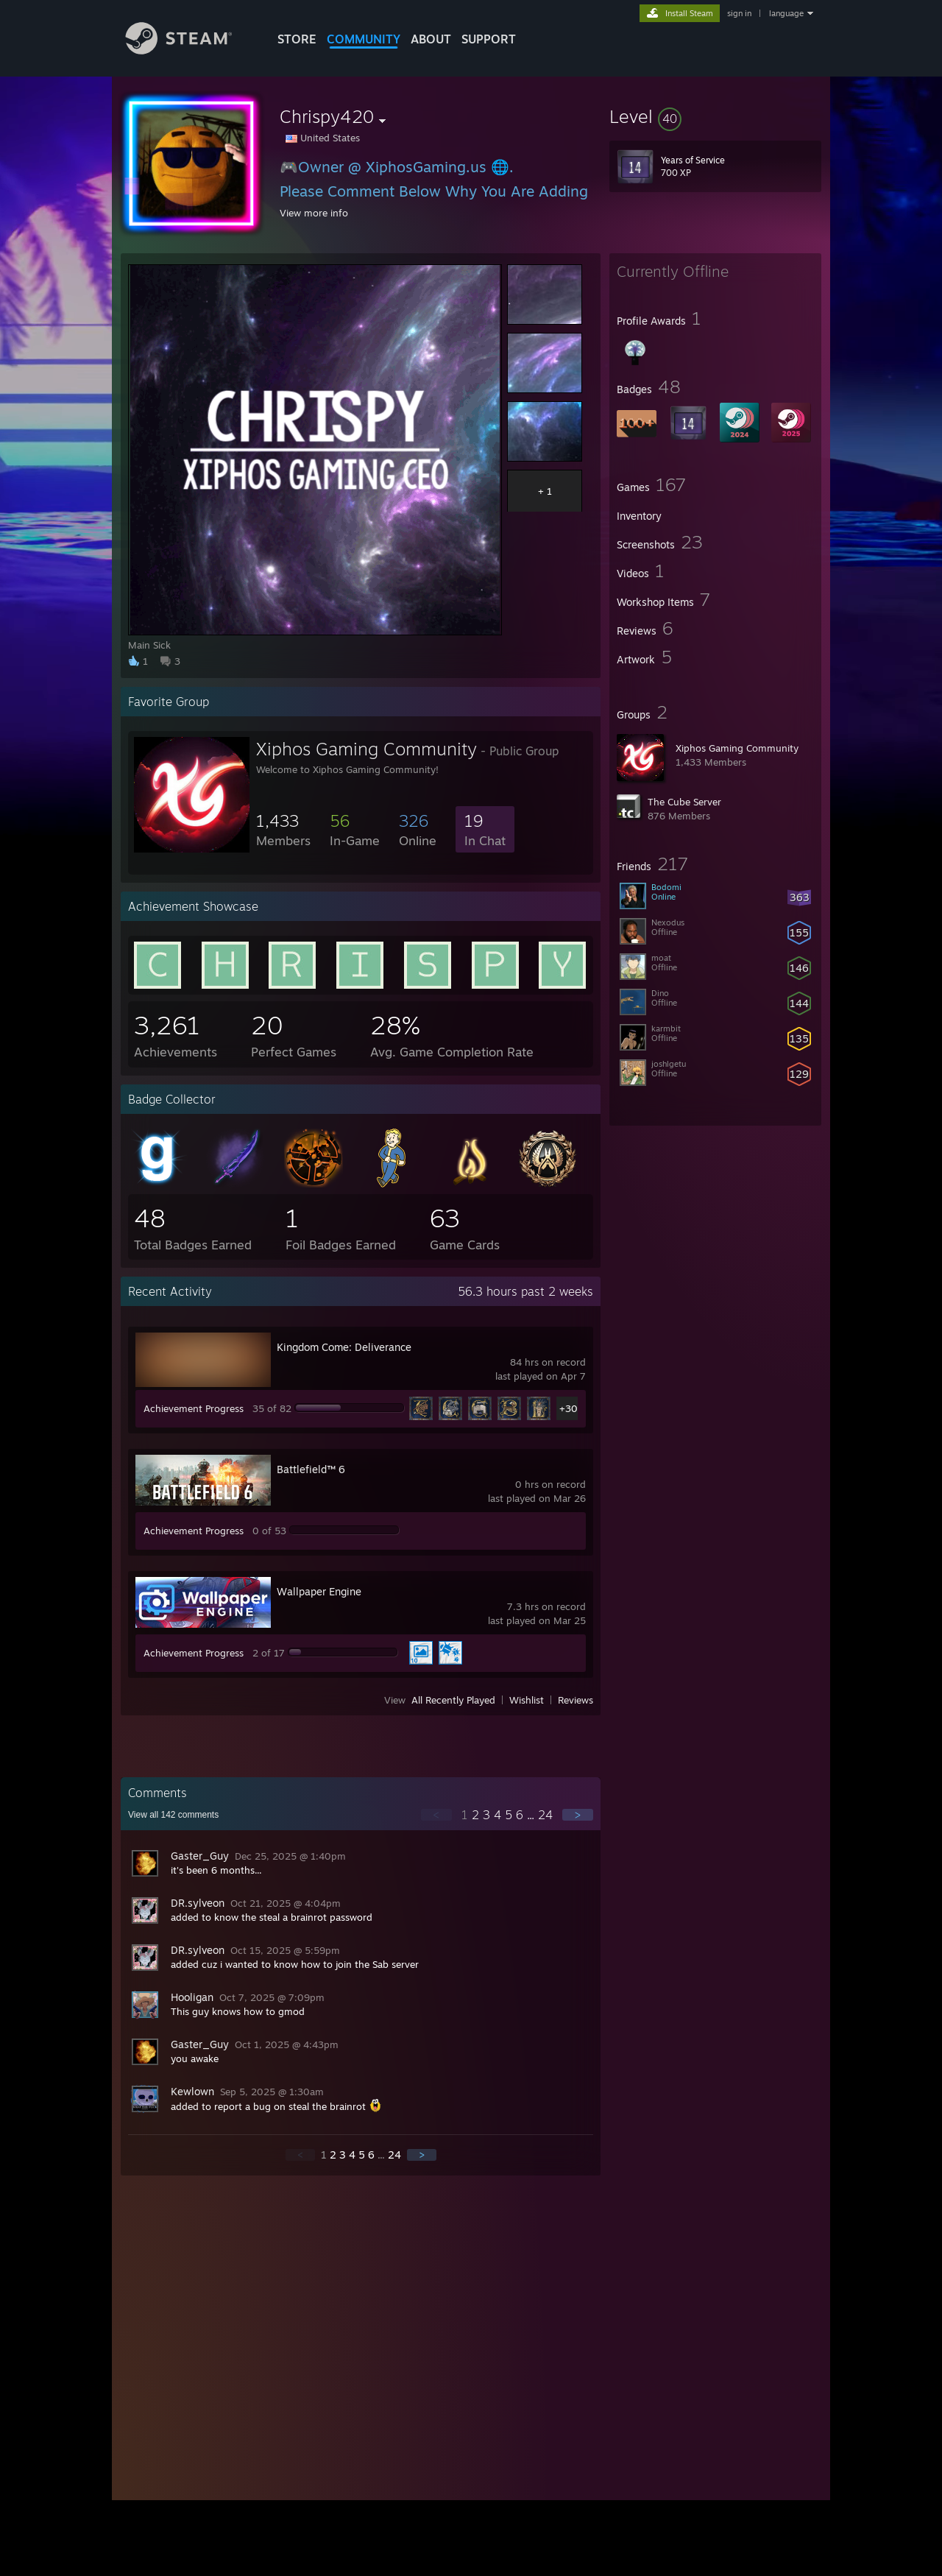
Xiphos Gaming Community (737, 748)
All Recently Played (453, 1700)
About (431, 39)
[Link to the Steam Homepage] (190, 50)
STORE (296, 39)
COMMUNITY (363, 39)
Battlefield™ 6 (311, 1469)
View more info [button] (314, 213)
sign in (739, 13)
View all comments (173, 1815)
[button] (715, 116)
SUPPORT (488, 39)
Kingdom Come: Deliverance (344, 1347)
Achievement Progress (194, 1408)
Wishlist (526, 1700)
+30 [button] (568, 1408)
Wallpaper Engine (319, 1591)
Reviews (575, 1700)
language (786, 13)
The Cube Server (684, 802)
